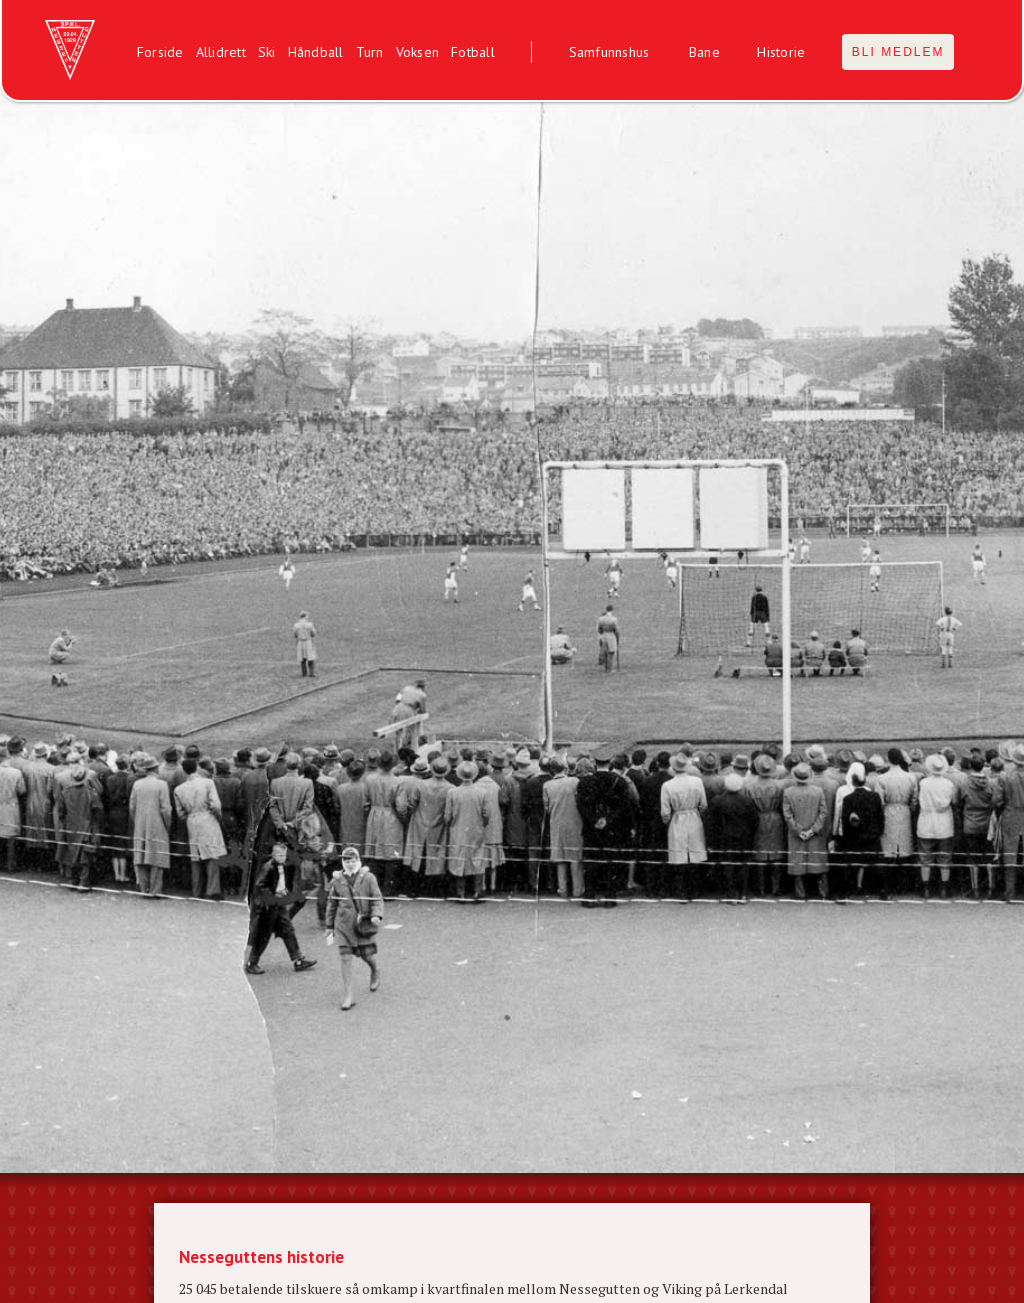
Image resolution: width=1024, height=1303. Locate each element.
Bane (704, 52)
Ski (267, 52)
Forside (160, 52)
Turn (370, 52)
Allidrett (221, 52)
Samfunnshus (609, 52)
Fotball (473, 52)
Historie (781, 52)
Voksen (418, 52)
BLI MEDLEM (898, 52)
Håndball (316, 52)
